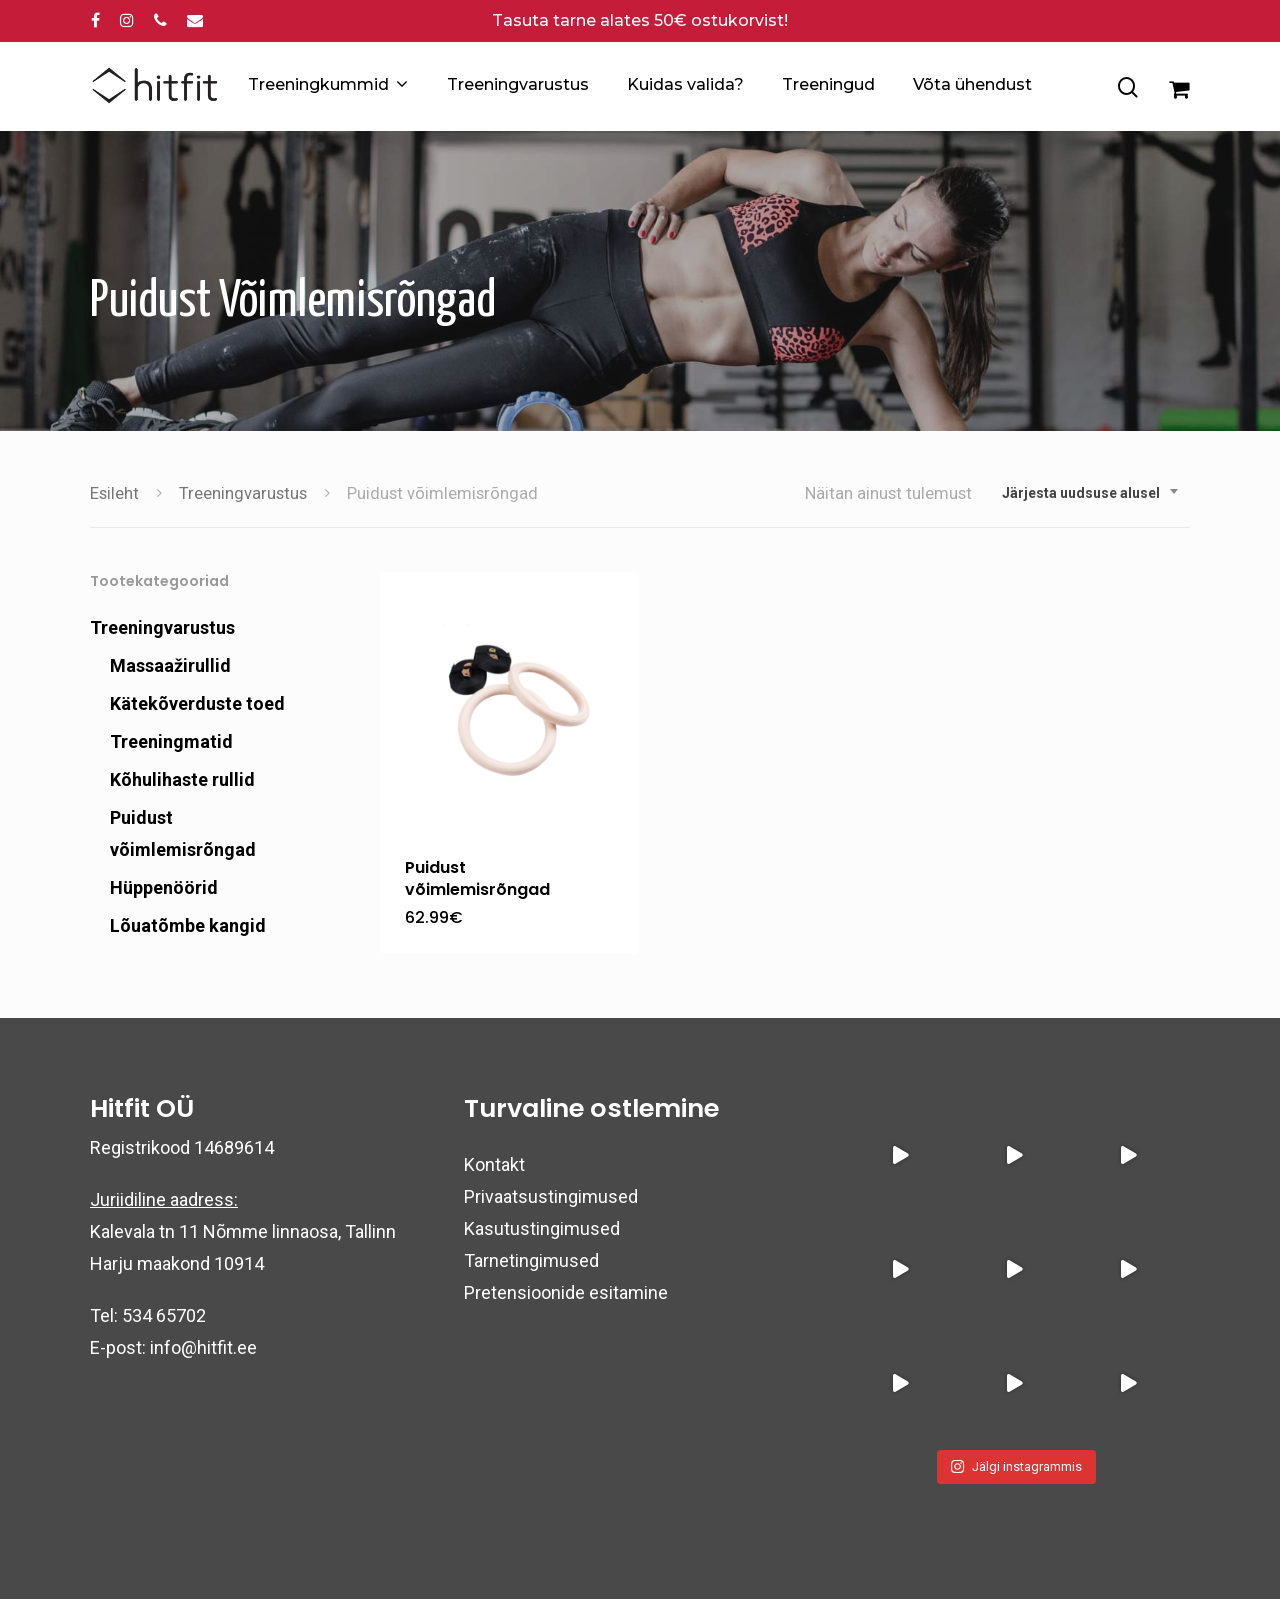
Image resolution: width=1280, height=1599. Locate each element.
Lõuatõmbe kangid (188, 925)
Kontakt (494, 1164)
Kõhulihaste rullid (182, 779)
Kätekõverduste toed (197, 703)
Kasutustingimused (542, 1228)
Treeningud (828, 84)
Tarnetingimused (531, 1260)
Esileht (114, 493)
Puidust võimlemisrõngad (183, 833)
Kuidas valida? (685, 84)
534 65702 (164, 1315)
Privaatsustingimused (551, 1196)
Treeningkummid (326, 85)
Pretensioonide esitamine (566, 1292)
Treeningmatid (171, 741)
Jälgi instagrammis (1016, 1466)
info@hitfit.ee (203, 1347)
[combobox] (1091, 493)
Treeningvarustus (518, 84)
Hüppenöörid (164, 887)
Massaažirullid (170, 665)
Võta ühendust (972, 84)
